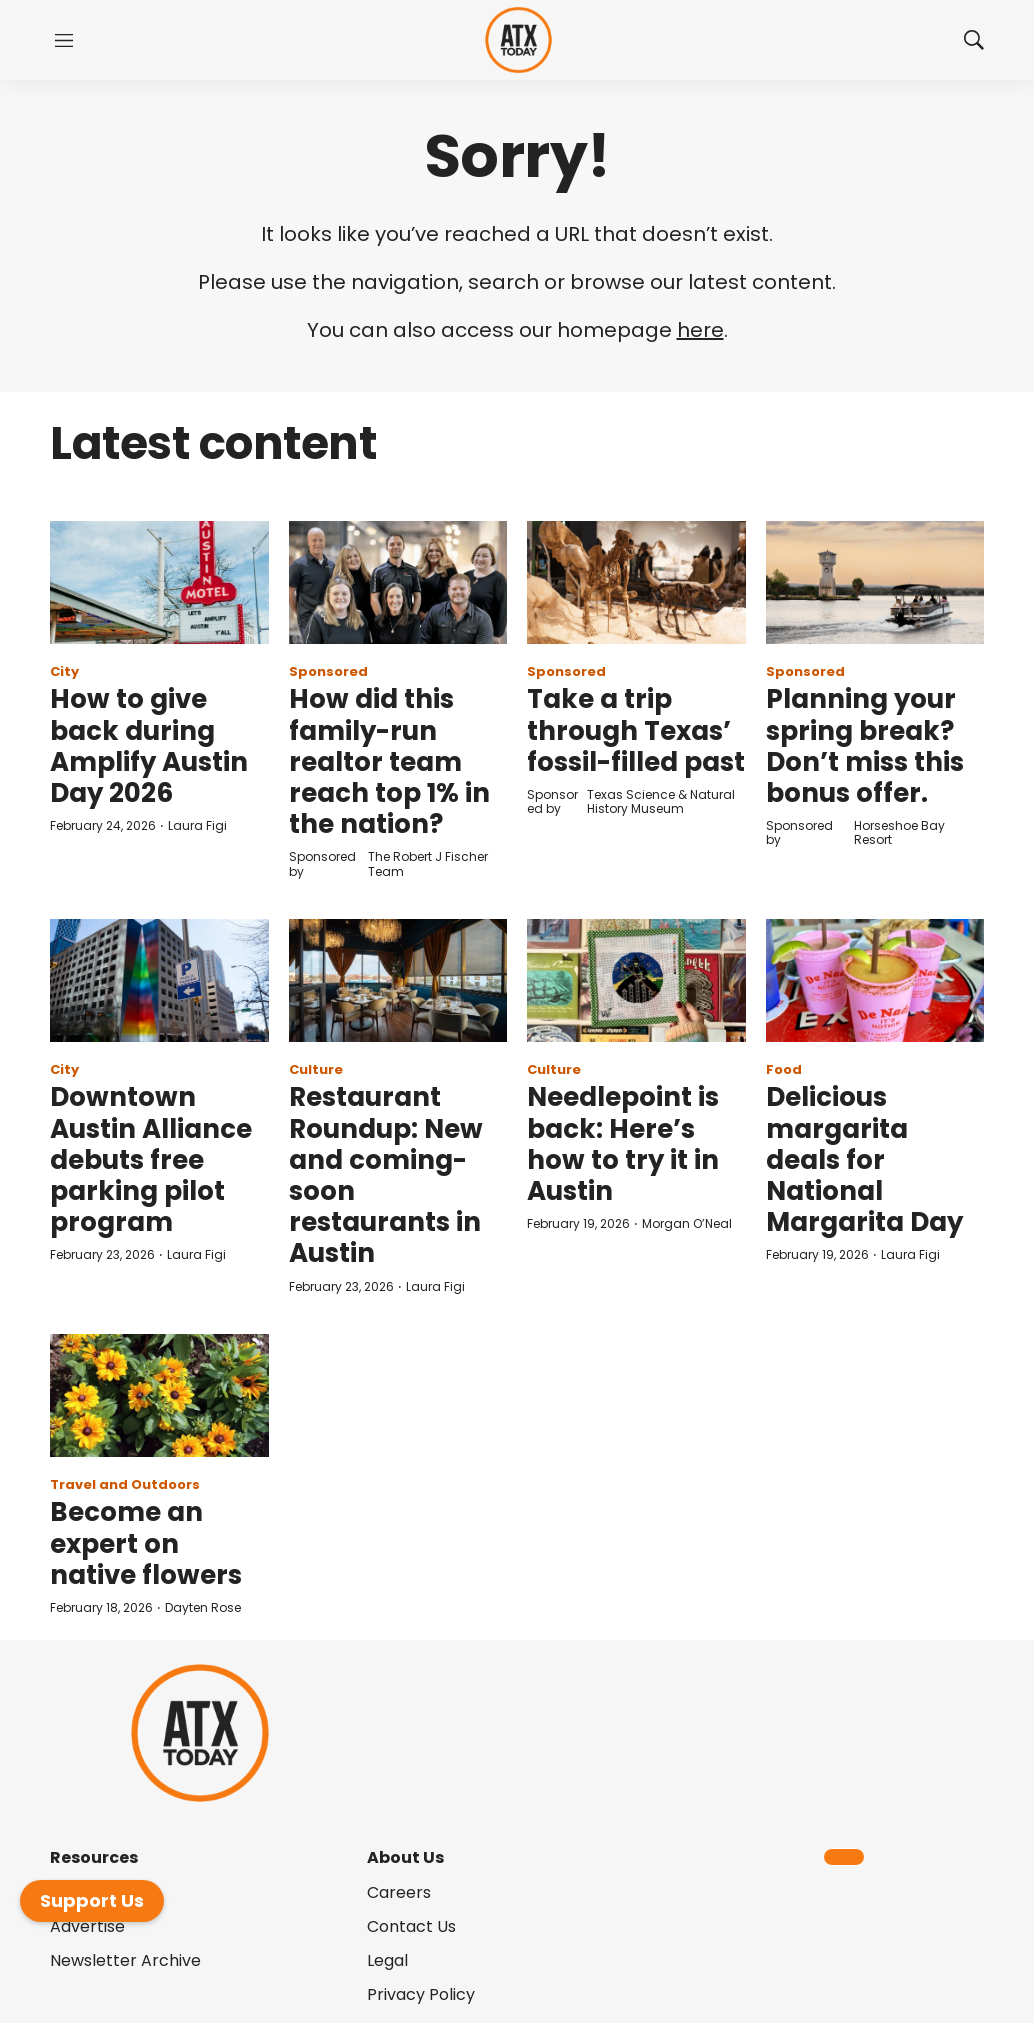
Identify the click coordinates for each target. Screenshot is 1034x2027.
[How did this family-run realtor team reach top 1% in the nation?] (398, 582)
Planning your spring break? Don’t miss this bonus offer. (865, 746)
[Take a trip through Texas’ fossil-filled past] (636, 582)
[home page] (518, 40)
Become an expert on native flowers (146, 1543)
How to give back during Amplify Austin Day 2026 (149, 746)
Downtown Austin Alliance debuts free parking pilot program (151, 1159)
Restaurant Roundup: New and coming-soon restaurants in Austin (386, 1175)
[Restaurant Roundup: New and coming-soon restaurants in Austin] (398, 980)
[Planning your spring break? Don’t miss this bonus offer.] (875, 582)
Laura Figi (197, 825)
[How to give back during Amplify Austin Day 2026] (159, 582)
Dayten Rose (203, 1607)
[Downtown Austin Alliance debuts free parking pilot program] (159, 980)
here (700, 330)
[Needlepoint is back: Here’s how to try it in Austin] (636, 980)
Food (784, 1069)
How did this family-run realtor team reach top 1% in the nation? (389, 761)
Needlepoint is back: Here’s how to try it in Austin (623, 1144)
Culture (316, 1069)
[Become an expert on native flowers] (159, 1395)
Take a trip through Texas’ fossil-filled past (636, 730)
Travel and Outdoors (125, 1484)
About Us (405, 1857)
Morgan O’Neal (687, 1223)
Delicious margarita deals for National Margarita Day (864, 1159)
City (64, 671)
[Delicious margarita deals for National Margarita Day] (875, 980)
